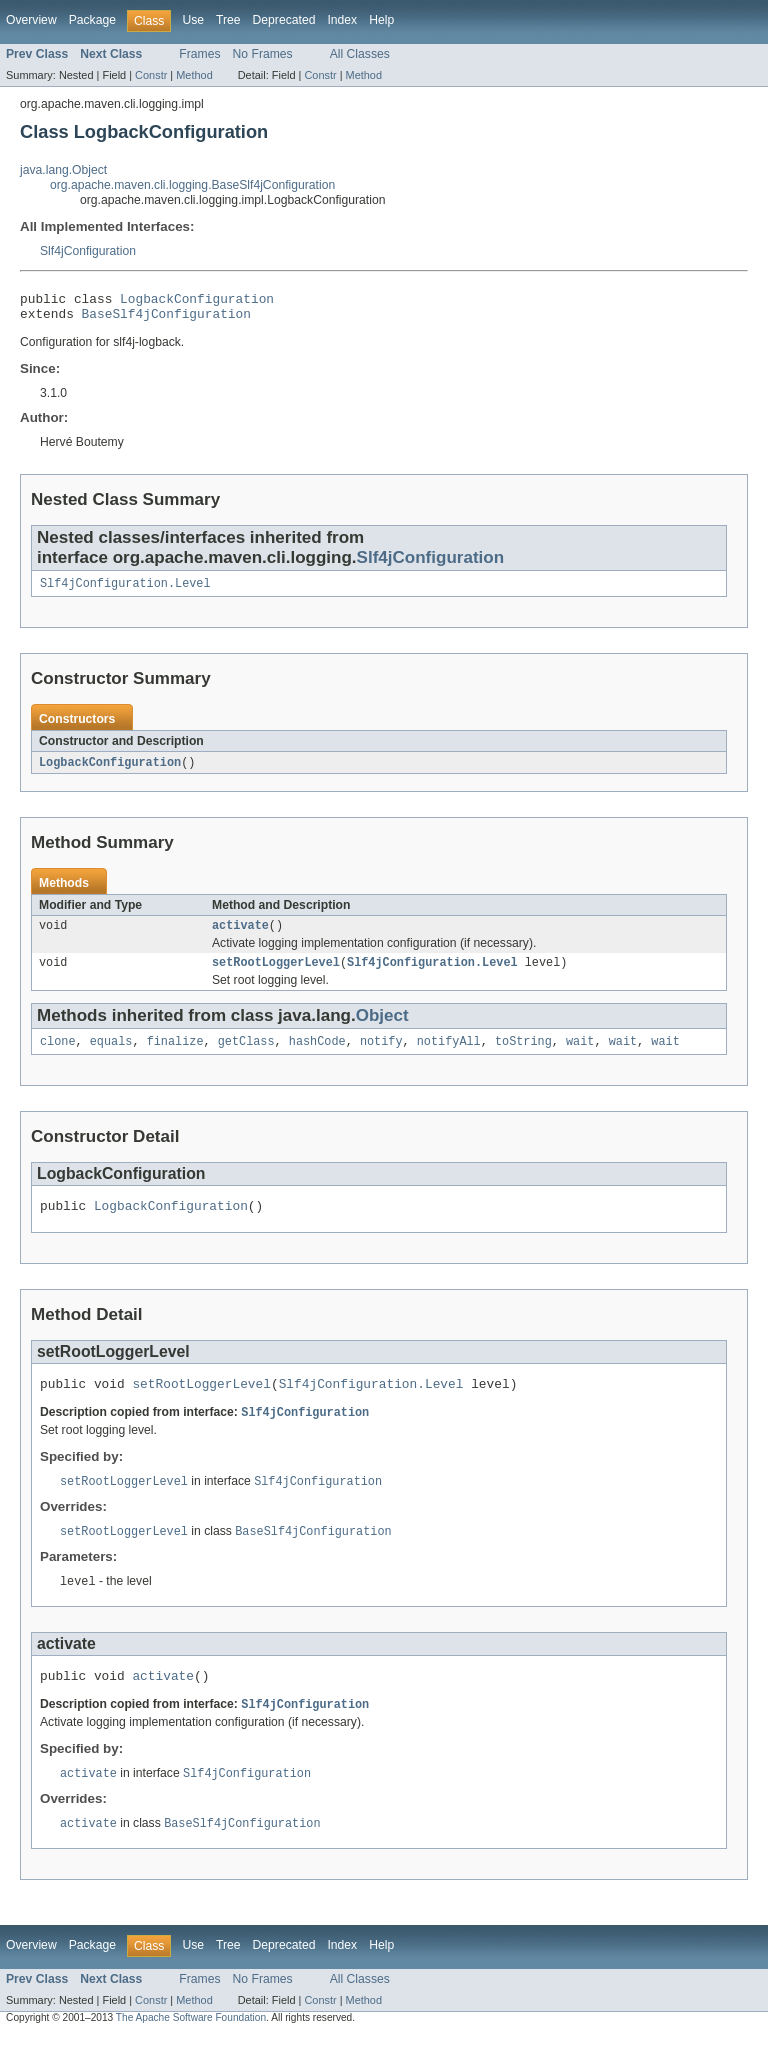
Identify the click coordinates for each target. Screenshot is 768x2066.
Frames (199, 54)
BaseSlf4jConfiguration (166, 319)
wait (580, 1056)
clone (58, 1056)
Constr (151, 75)
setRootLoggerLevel (276, 975)
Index (342, 20)
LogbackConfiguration (197, 301)
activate (240, 936)
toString (523, 1056)
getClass (246, 1056)
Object (382, 1028)
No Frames (263, 54)
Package (92, 20)
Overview (31, 20)
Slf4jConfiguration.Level (125, 591)
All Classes (360, 54)
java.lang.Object (63, 170)
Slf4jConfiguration (88, 251)
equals (111, 1056)
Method (194, 75)
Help (381, 20)
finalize (175, 1056)
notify (381, 1056)
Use (193, 20)
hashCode (317, 1056)
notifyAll (449, 1056)
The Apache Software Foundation (191, 2048)
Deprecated (284, 20)
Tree (228, 20)
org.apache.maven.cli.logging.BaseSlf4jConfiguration (192, 185)
